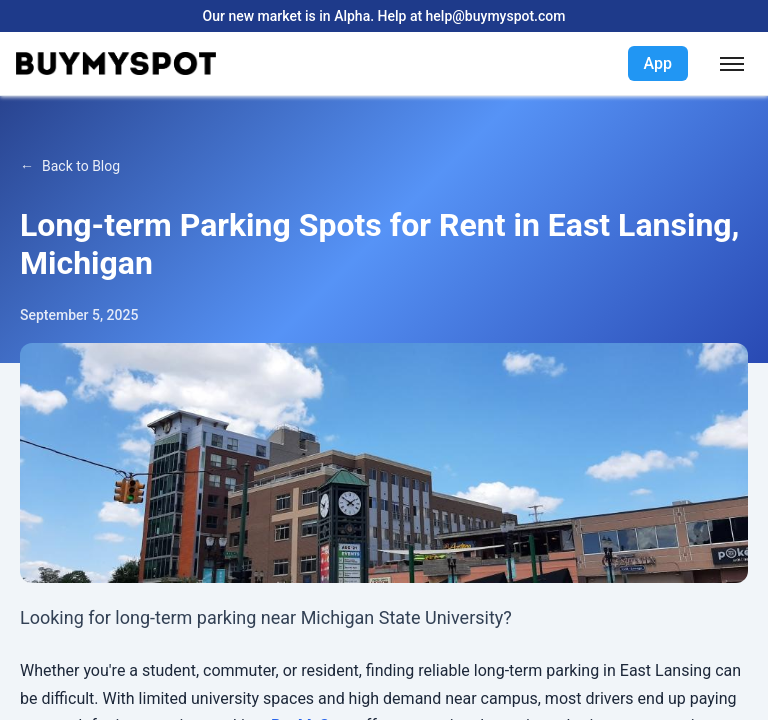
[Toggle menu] (732, 64)
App (658, 63)
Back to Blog (81, 166)
